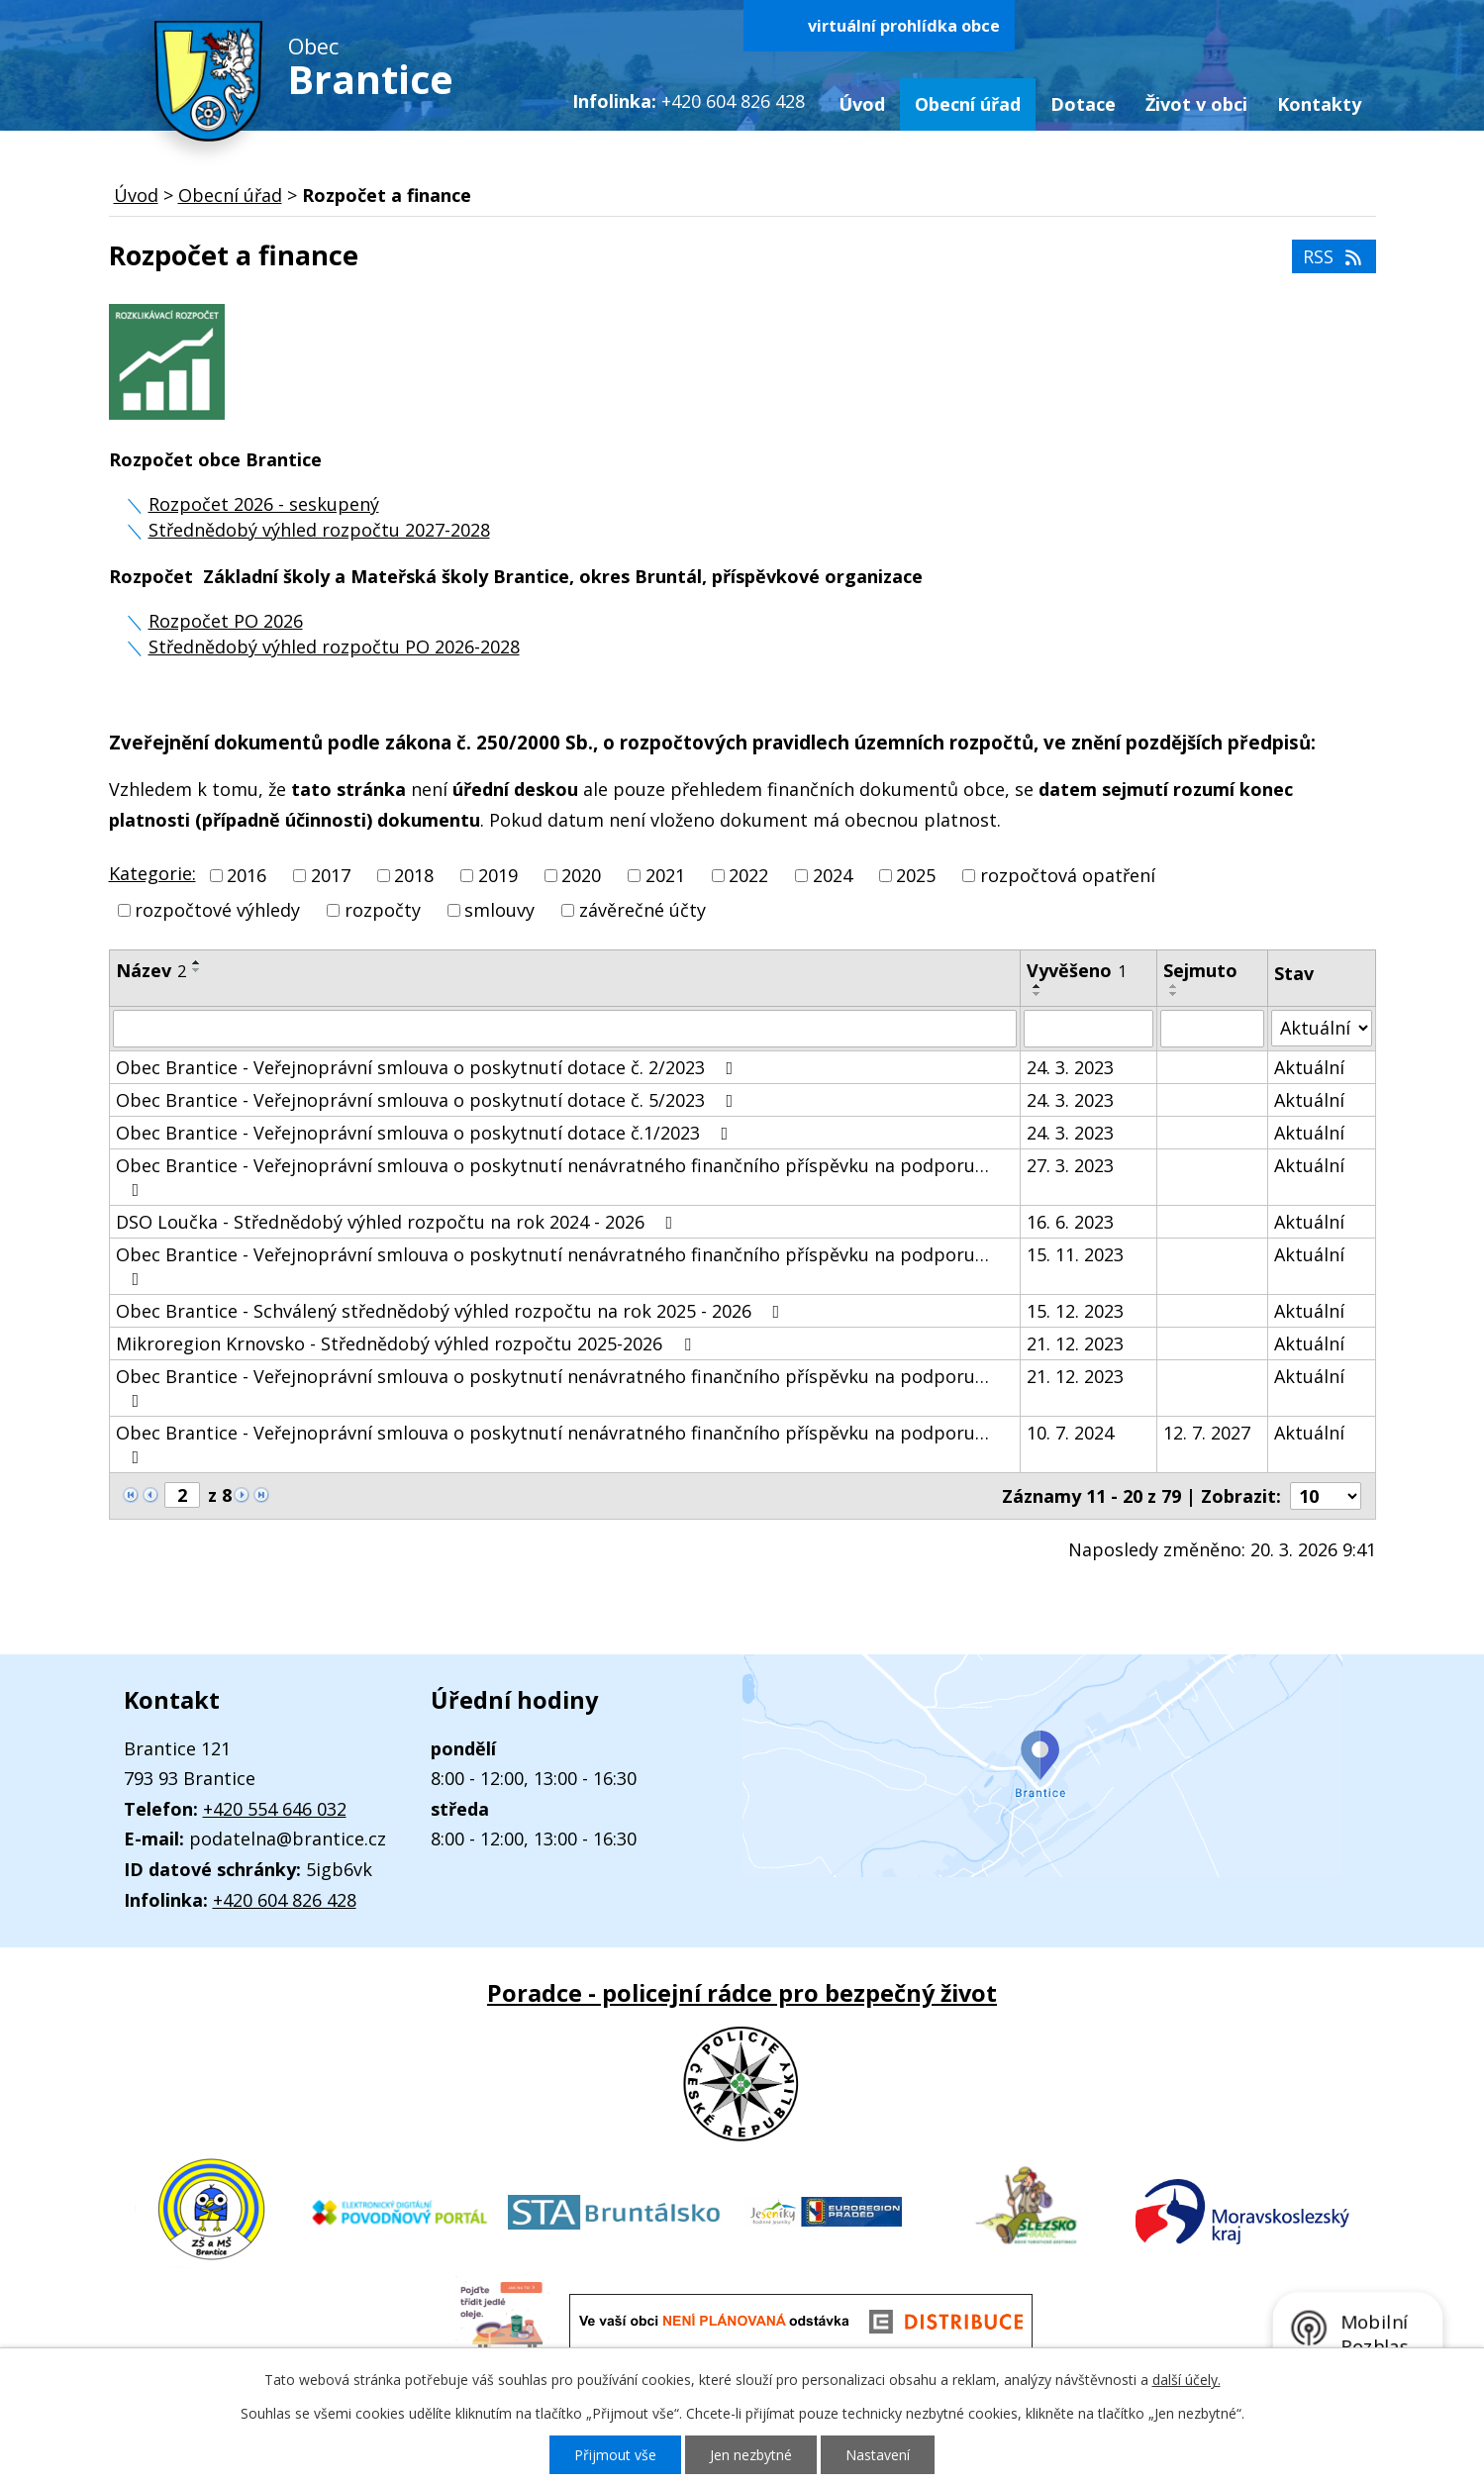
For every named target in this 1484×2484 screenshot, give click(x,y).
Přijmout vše (615, 2454)
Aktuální (1309, 1067)
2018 (414, 875)
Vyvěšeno (1077, 970)
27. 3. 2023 (1070, 1165)
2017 (330, 875)
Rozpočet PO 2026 (225, 621)
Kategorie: (152, 873)
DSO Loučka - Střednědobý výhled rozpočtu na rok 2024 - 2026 (398, 1222)
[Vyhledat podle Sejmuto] (1212, 1028)
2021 (665, 875)
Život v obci (1196, 104)
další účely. (1186, 2379)
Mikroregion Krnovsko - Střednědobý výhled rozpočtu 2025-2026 (407, 1343)
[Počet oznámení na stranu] (1325, 1496)
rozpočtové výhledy (217, 911)
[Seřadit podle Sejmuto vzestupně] (1174, 986)
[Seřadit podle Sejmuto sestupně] (1174, 994)
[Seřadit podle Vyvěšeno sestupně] (1037, 994)
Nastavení (877, 2454)
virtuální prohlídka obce (904, 26)
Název (151, 970)
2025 (916, 875)
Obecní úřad (968, 104)
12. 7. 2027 (1206, 1432)
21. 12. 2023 (1075, 1343)
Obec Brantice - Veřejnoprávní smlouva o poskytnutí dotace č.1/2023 (426, 1132)
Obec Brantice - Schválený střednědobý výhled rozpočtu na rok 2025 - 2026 (452, 1311)
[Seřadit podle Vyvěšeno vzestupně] (1037, 986)
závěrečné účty (642, 911)
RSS (1334, 256)
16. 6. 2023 (1070, 1222)
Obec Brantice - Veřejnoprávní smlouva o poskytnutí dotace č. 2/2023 (429, 1067)
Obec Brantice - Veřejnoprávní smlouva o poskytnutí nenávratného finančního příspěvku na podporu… (552, 1176)
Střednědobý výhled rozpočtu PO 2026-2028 (334, 646)
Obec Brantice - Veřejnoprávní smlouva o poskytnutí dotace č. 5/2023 (429, 1100)
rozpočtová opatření (1067, 875)
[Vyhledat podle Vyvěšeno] (1088, 1028)
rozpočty (383, 911)
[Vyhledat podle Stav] (1321, 1028)
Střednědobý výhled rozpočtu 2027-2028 (319, 530)
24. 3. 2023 (1070, 1067)
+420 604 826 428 (284, 1900)
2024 (832, 875)
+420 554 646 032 (274, 1809)
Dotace (1083, 104)
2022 (748, 875)
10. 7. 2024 (1070, 1432)
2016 (246, 875)
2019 (498, 875)
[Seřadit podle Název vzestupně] (197, 962)
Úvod (862, 104)
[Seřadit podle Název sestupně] (197, 970)
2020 (581, 875)
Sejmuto (1200, 970)
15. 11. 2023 (1075, 1254)
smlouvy (499, 911)
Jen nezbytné (751, 2454)
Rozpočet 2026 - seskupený (263, 504)
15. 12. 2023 (1075, 1311)
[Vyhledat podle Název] (565, 1028)
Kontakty (1319, 104)
